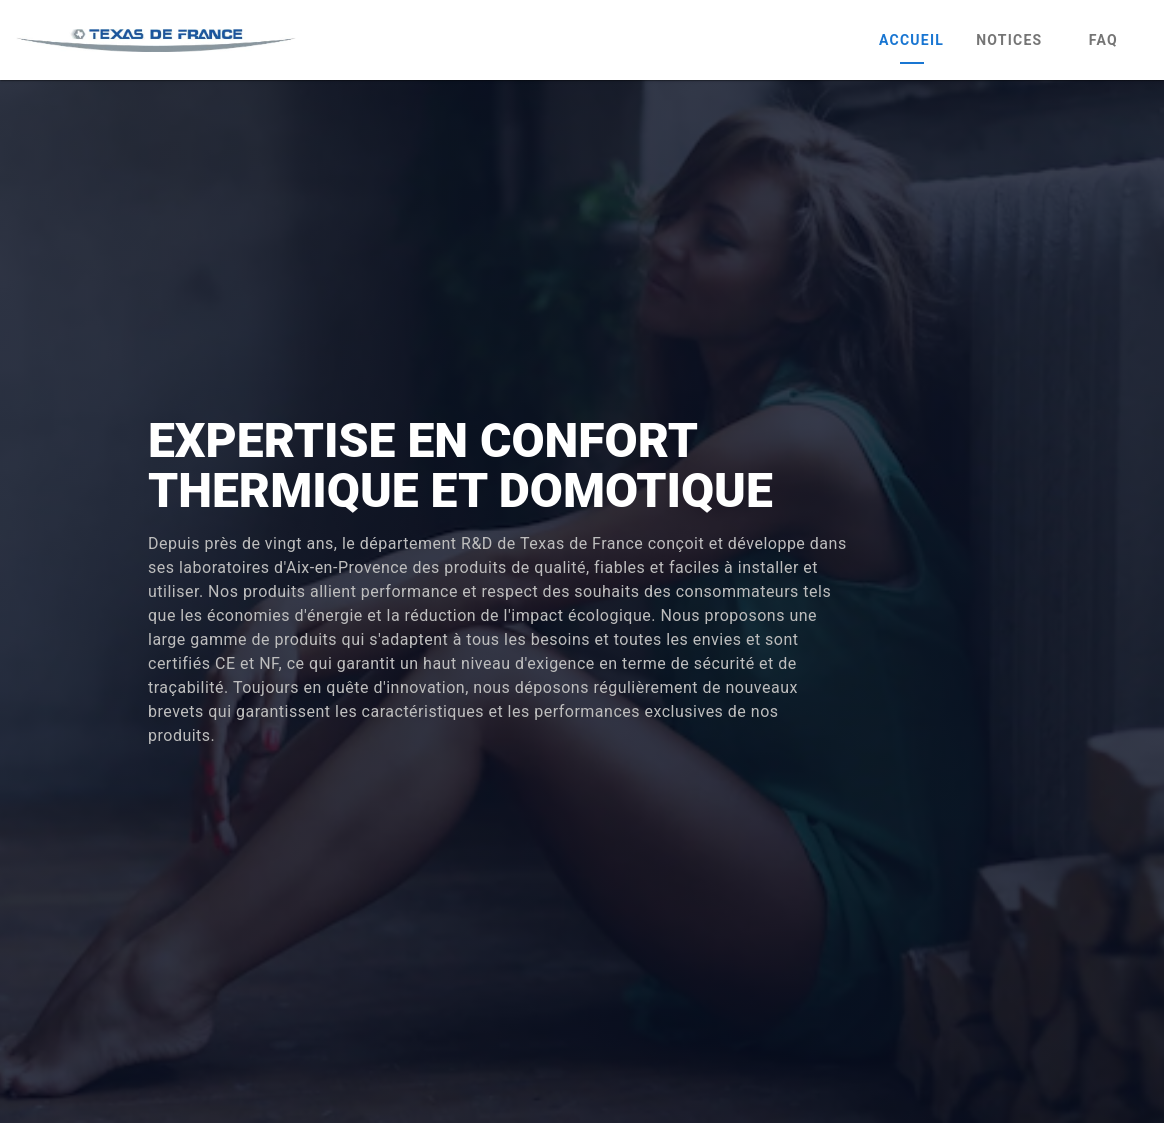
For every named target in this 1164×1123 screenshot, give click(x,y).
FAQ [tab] (1102, 40)
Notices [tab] (1009, 40)
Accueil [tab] (911, 40)
